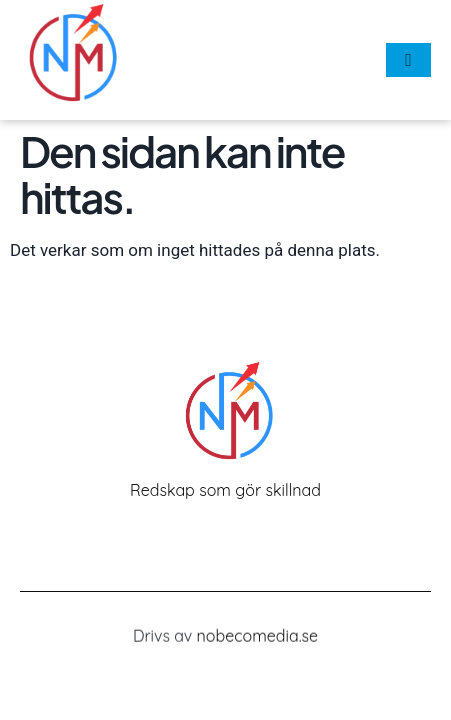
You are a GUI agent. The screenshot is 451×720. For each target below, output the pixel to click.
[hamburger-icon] (408, 60)
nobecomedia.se (258, 637)
